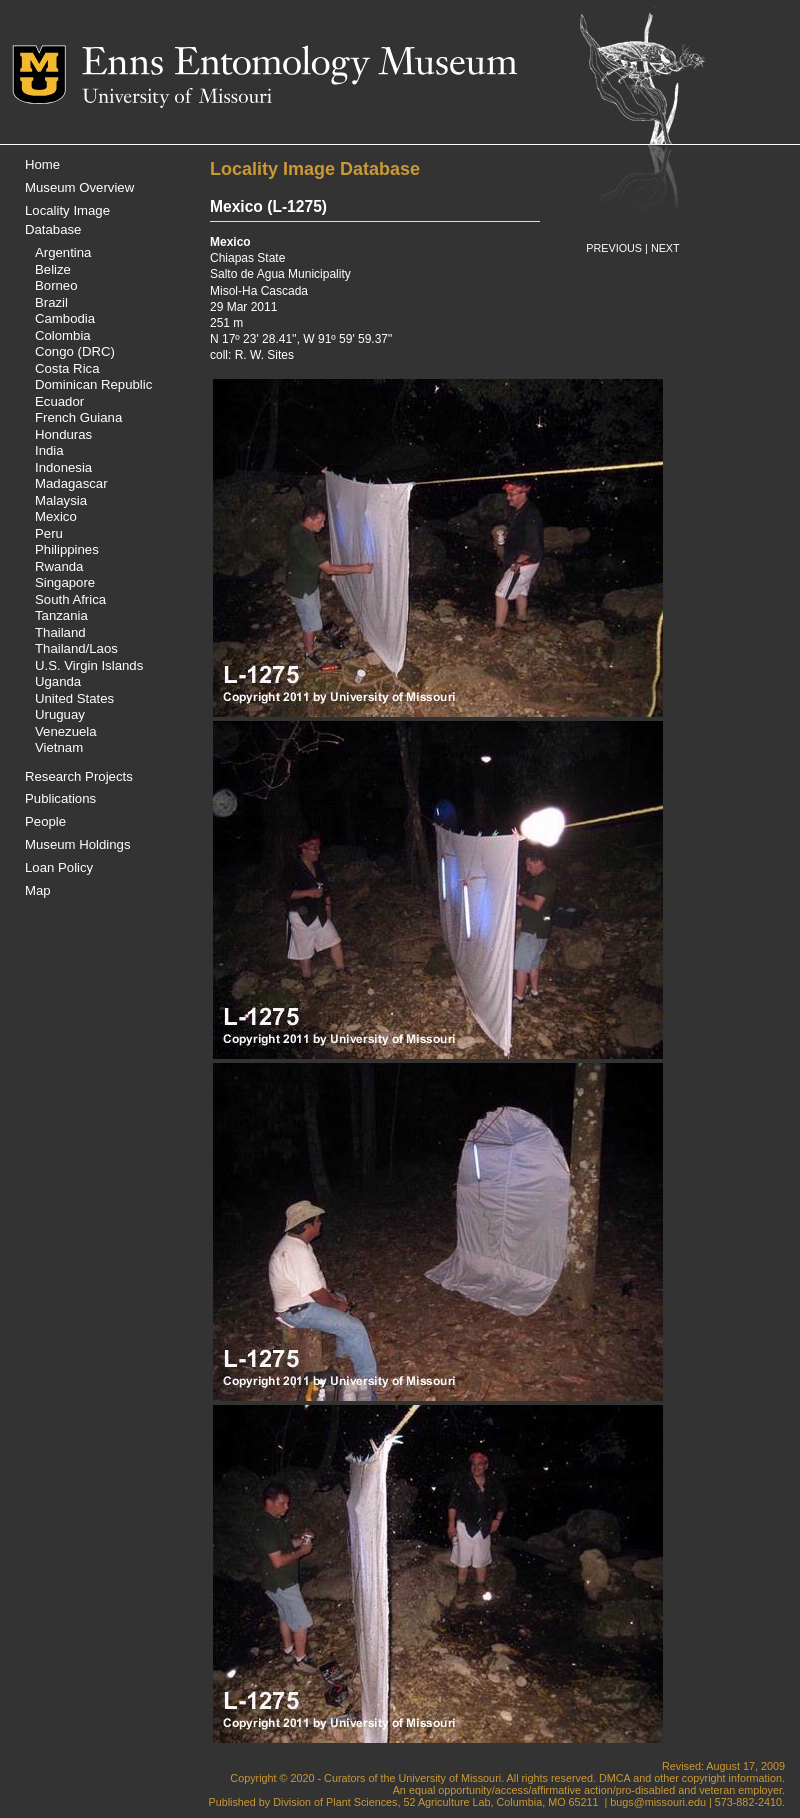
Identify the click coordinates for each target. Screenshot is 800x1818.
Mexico (56, 516)
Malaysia (61, 500)
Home (42, 164)
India (49, 450)
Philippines (67, 549)
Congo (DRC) (75, 351)
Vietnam (59, 747)
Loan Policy (59, 867)
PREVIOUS (614, 248)
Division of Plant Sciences (335, 1802)
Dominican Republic (93, 384)
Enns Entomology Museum (299, 65)
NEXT (665, 248)
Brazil (51, 302)
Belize (53, 269)
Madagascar (71, 483)
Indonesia (63, 467)
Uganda (58, 681)
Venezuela (66, 731)
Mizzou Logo (47, 74)
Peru (49, 533)
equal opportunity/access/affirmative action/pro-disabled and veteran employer (595, 1790)
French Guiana (78, 417)
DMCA (614, 1778)
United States (74, 698)
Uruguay (60, 714)
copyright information (732, 1778)
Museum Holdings (78, 844)
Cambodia (65, 318)
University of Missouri (177, 98)
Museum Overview (79, 187)
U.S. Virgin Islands (89, 665)
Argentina (63, 252)
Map (38, 890)
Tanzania (61, 615)
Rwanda (59, 566)
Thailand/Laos (76, 648)
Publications (60, 798)
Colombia (63, 335)
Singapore (65, 582)
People (45, 821)
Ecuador (59, 401)
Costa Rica (67, 368)
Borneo (56, 285)
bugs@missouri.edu (658, 1802)
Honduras (63, 434)
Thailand (60, 632)
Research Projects (79, 776)
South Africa (70, 599)
